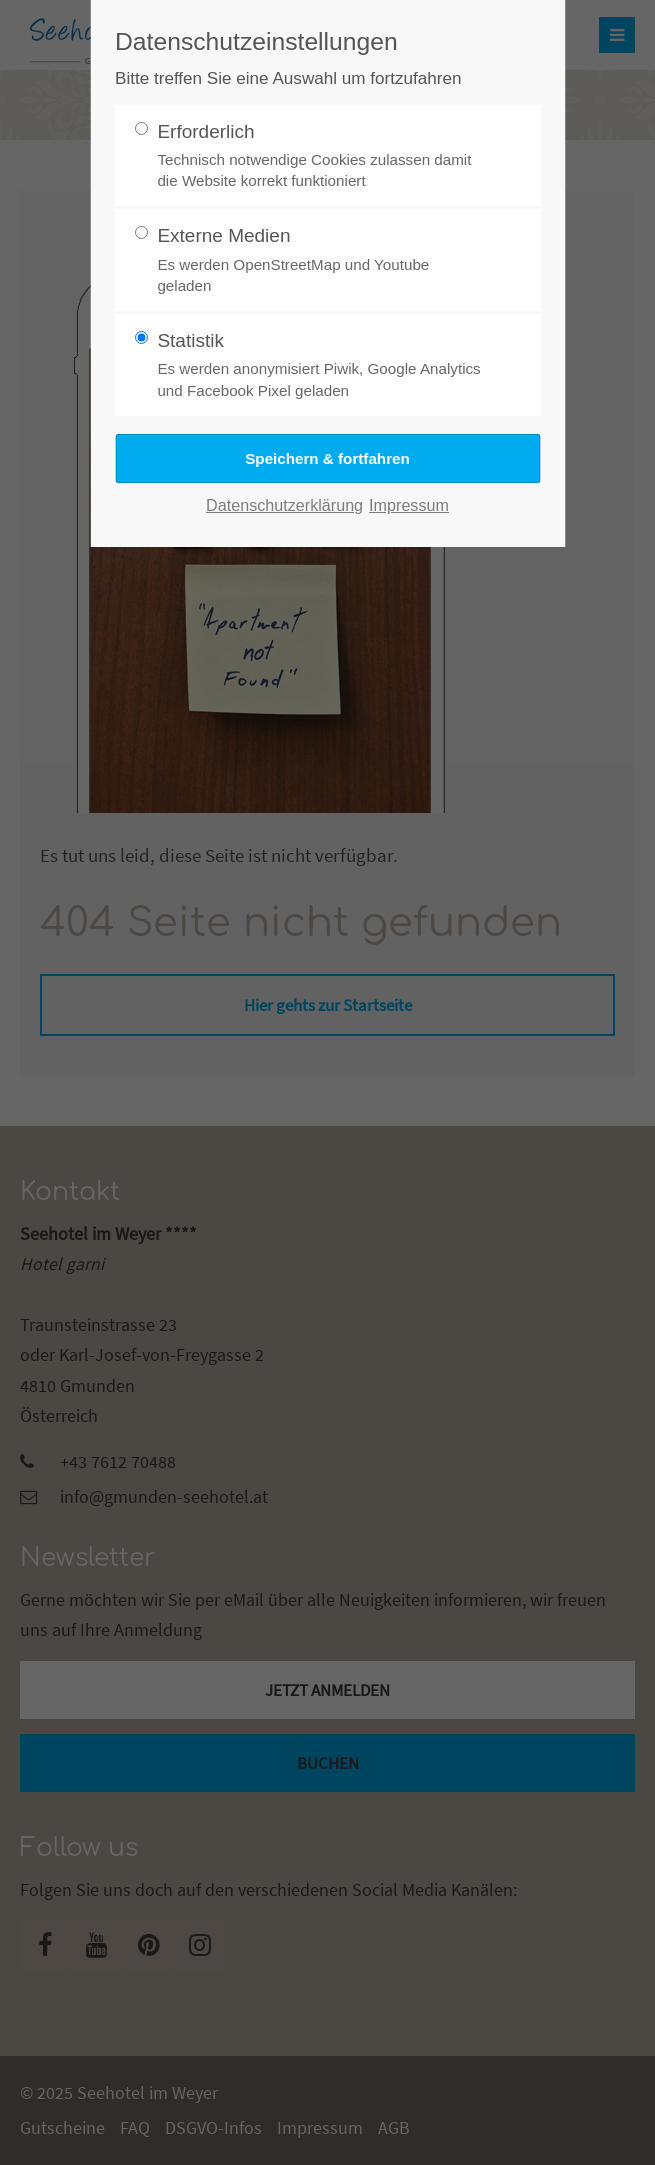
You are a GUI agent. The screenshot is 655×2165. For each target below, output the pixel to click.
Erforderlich (319, 156)
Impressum (409, 505)
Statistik (319, 365)
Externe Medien (319, 260)
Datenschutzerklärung (284, 505)
